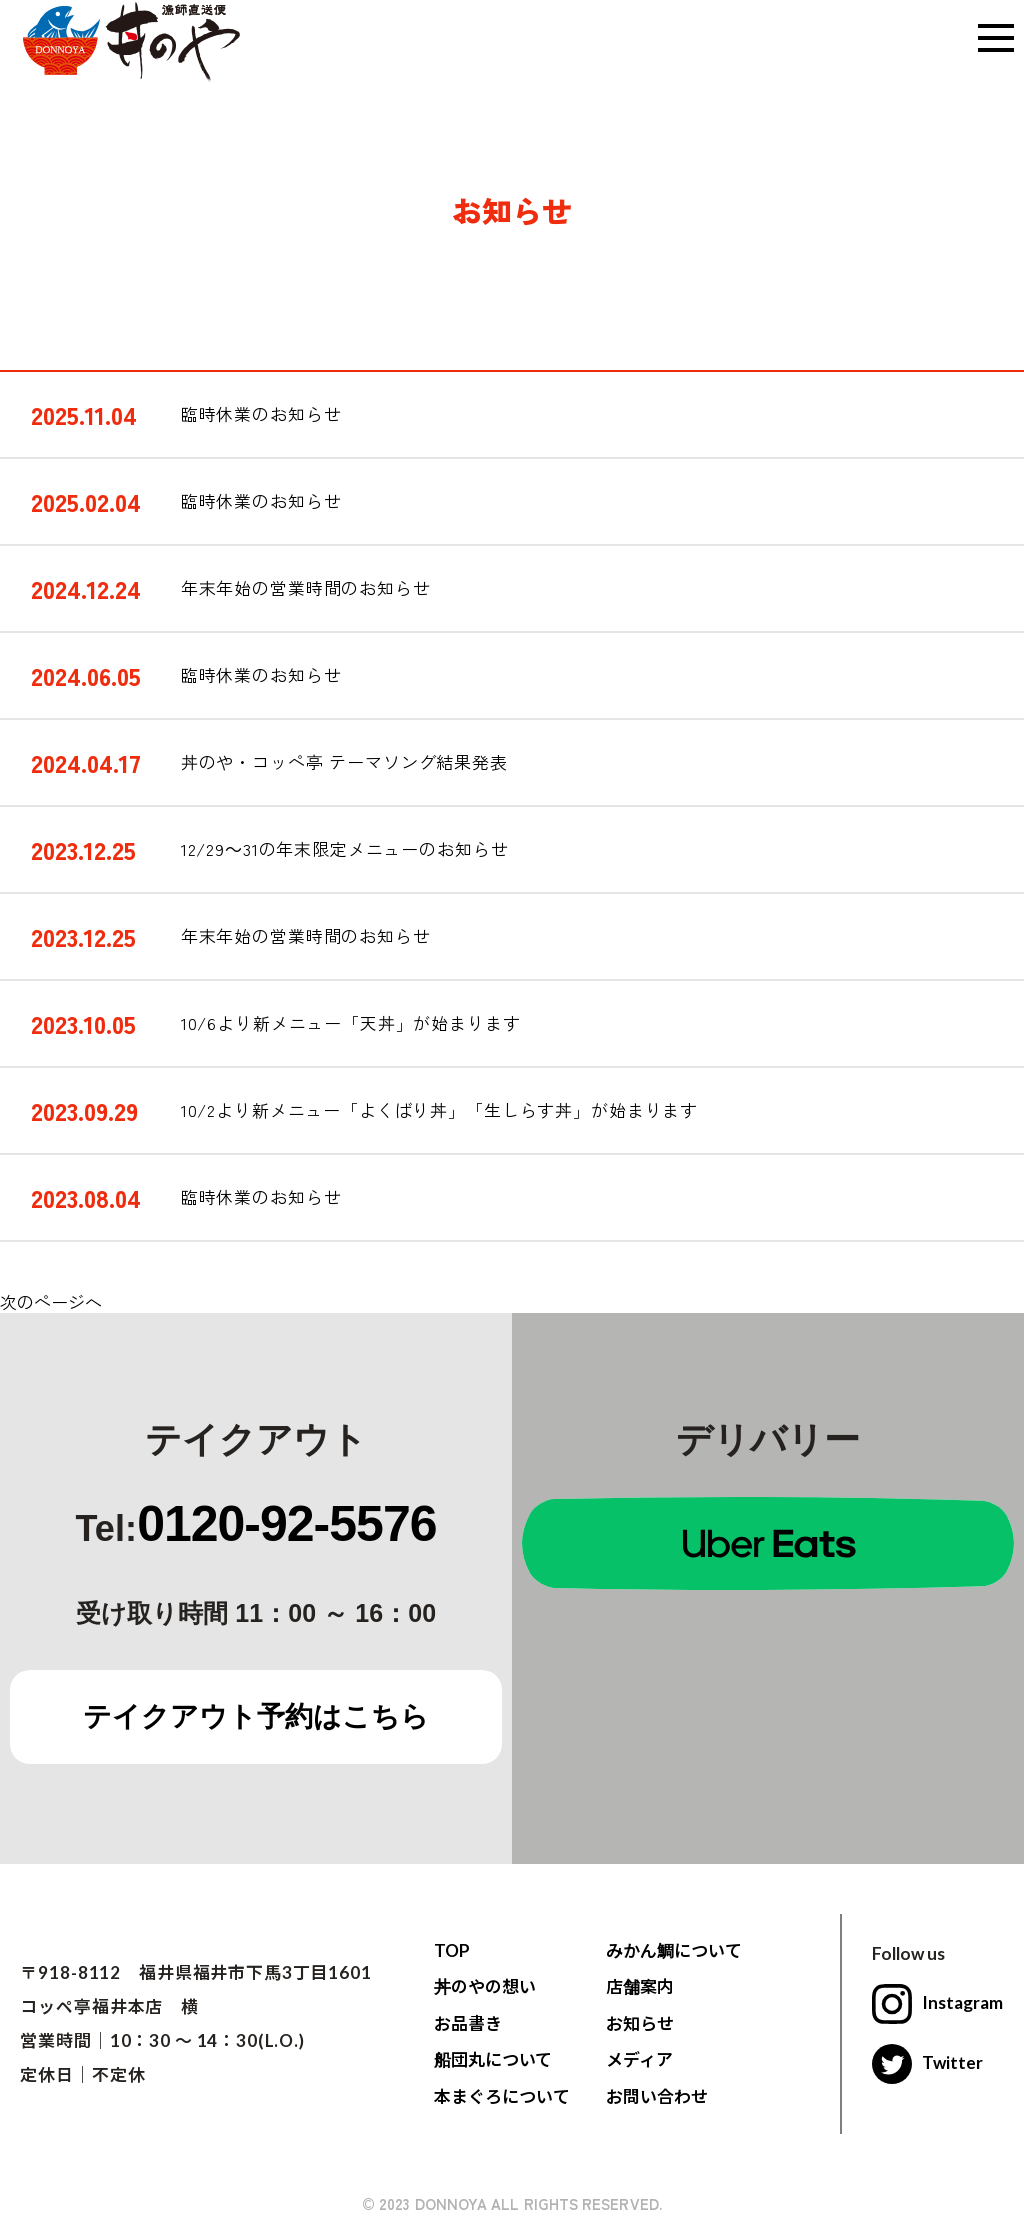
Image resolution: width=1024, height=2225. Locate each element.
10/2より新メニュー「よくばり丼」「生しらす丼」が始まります (439, 1110)
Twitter (928, 2062)
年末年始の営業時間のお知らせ (306, 588)
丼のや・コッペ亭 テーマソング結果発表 (344, 762)
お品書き (468, 2023)
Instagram (938, 2002)
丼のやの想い (485, 1986)
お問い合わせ (657, 2096)
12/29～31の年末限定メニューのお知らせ (345, 849)
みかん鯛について (674, 1950)
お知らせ (640, 2023)
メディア (639, 2059)
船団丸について (493, 2059)
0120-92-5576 (286, 1524)
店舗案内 (640, 1986)
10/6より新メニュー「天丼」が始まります (351, 1023)
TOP (452, 1950)
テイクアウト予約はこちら (256, 1716)
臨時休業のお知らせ (261, 414)
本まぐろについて (502, 2096)
